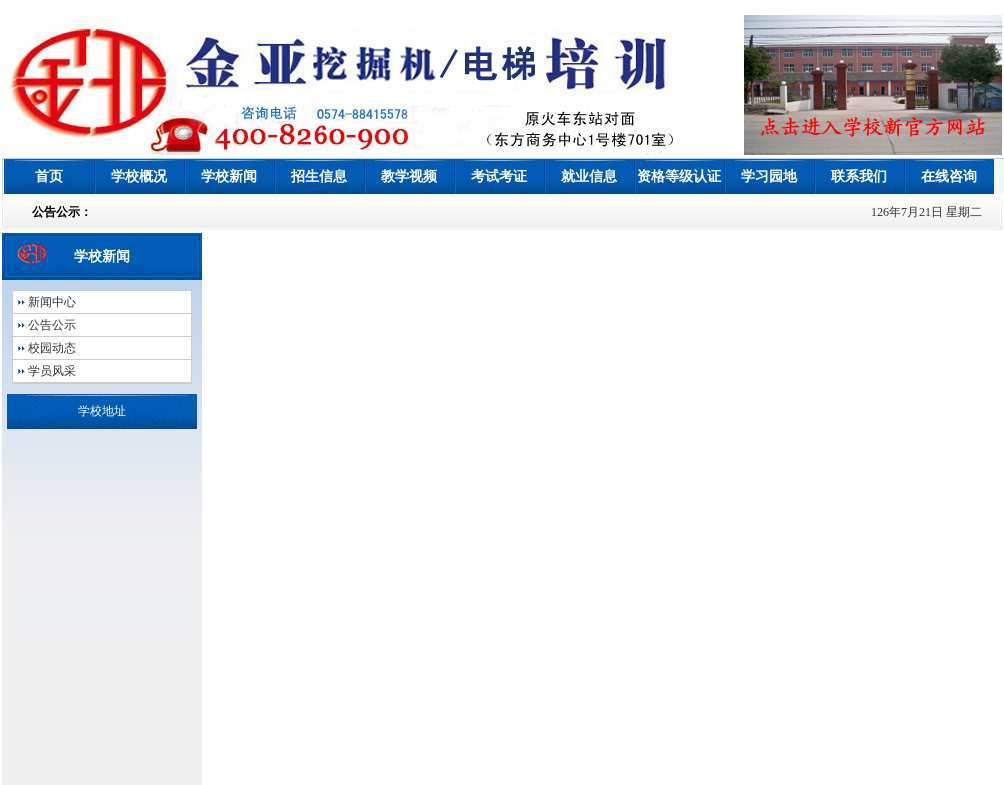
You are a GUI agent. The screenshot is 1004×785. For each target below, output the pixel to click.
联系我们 (859, 176)
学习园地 (769, 176)
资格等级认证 (679, 176)
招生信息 (319, 176)
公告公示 (52, 325)
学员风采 (52, 371)
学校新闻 (229, 176)
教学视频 (409, 176)
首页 (49, 176)
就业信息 (589, 176)
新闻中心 (52, 302)
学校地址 (102, 411)
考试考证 (499, 176)
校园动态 (52, 348)
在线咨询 (949, 176)
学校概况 (139, 176)
